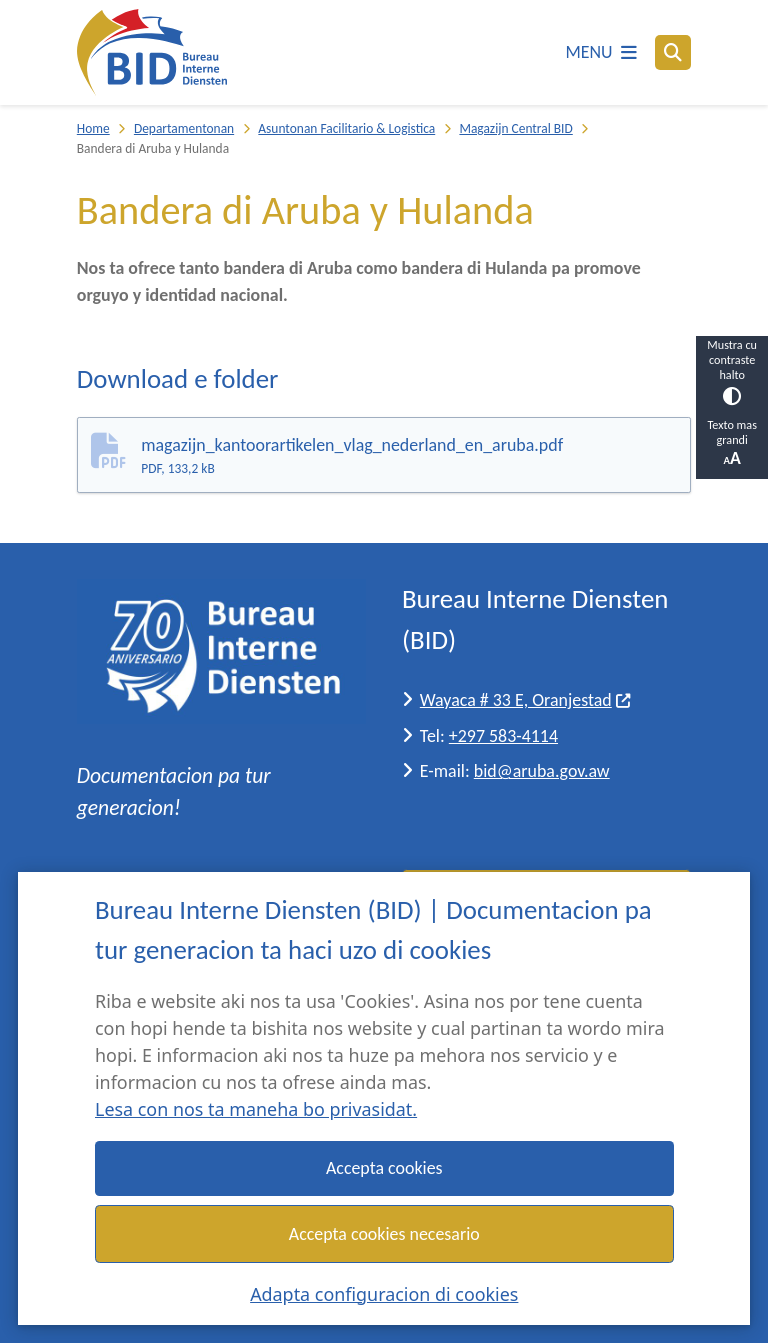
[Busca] (673, 52)
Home (93, 128)
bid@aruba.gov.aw (542, 771)
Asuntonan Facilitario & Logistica (346, 128)
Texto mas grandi (732, 443)
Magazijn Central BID (515, 128)
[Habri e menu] (601, 53)
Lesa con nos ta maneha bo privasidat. (256, 1109)
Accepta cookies (384, 1168)
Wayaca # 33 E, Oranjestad (526, 700)
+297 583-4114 (503, 736)
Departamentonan (184, 128)
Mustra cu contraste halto (732, 371)
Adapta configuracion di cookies (384, 1293)
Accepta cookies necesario (384, 1233)
